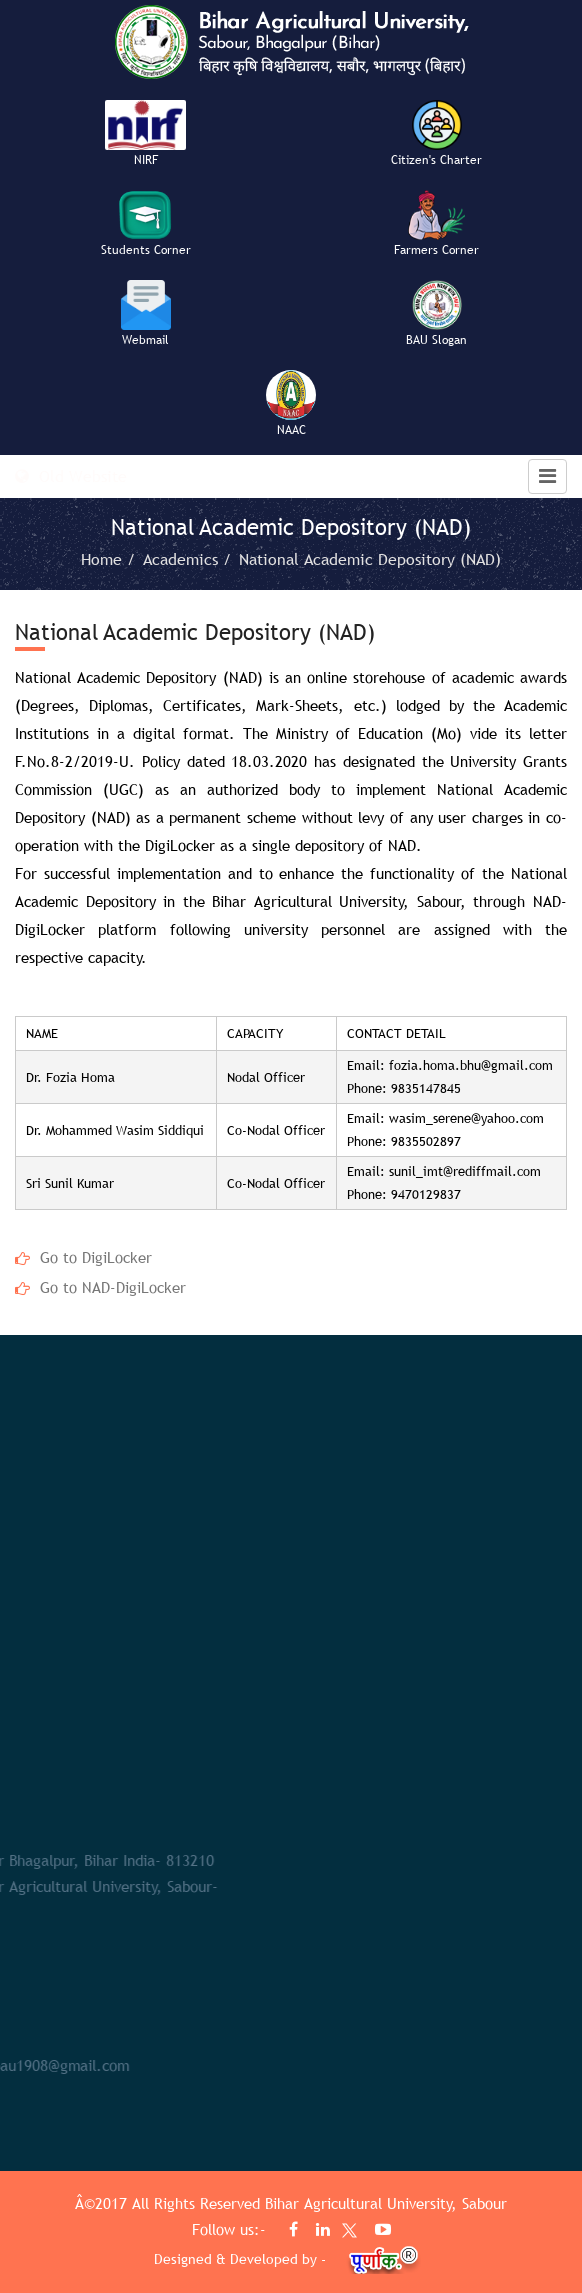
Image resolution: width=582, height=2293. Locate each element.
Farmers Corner (436, 250)
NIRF (146, 160)
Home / (110, 559)
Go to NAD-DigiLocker (113, 1287)
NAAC (291, 430)
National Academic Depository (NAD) (370, 559)
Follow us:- (231, 2229)
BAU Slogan (436, 340)
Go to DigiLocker (96, 1257)
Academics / (189, 559)
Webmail (145, 340)
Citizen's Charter (436, 160)
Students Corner (146, 250)
